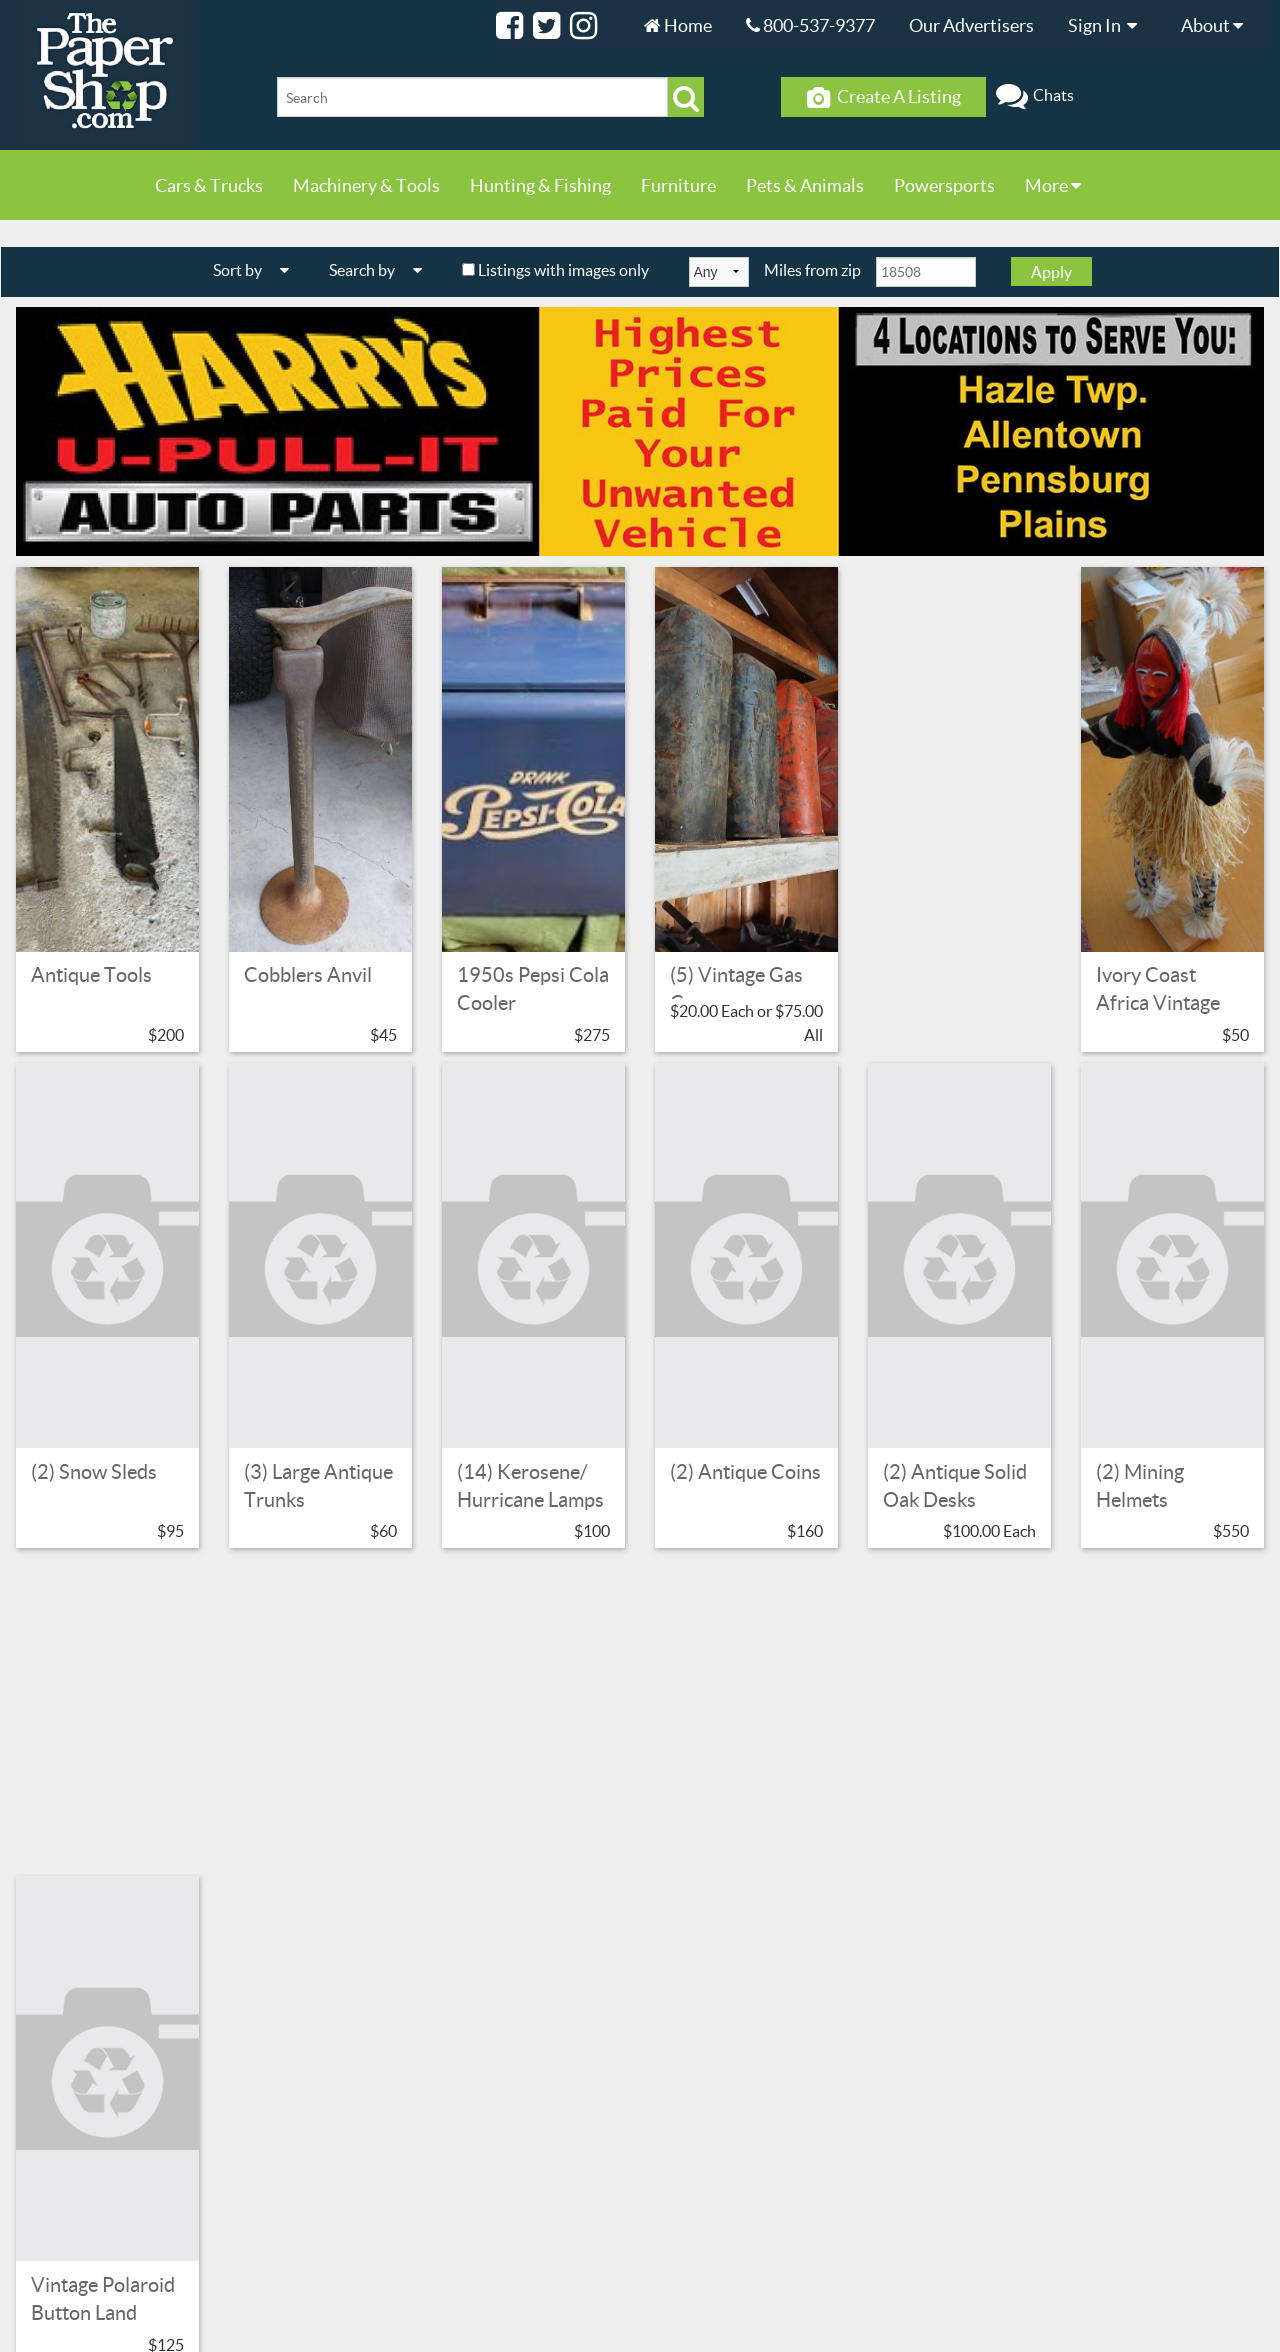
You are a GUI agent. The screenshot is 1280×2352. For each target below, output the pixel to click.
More (1053, 185)
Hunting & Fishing (540, 185)
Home (678, 25)
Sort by (258, 269)
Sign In (1107, 25)
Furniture (678, 185)
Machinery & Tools (366, 185)
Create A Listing (884, 97)
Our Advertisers (971, 25)
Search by (383, 269)
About (1217, 25)
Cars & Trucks (209, 185)
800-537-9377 (810, 25)
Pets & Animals (805, 185)
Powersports (944, 185)
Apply (1051, 271)
